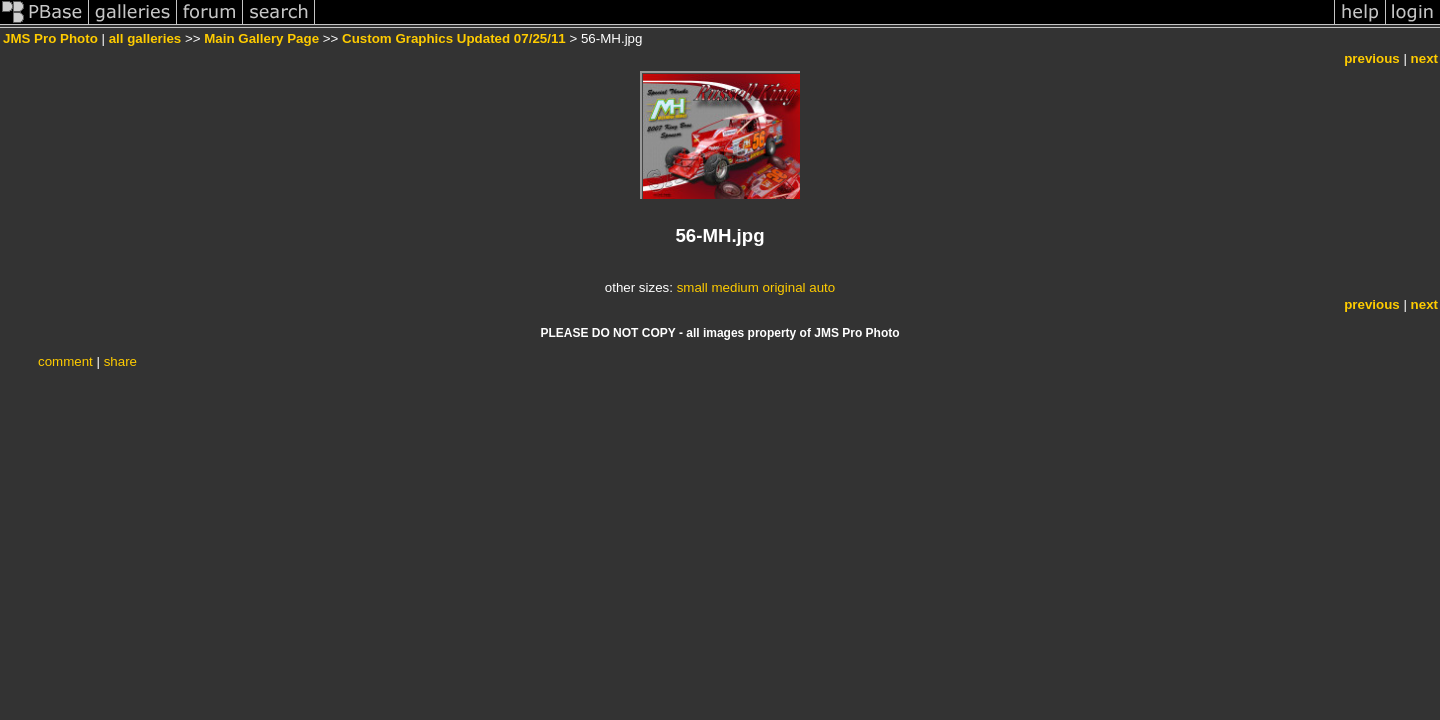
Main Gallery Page (261, 38)
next (1424, 58)
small (692, 287)
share (120, 361)
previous (1372, 58)
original (784, 287)
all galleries (145, 38)
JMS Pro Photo (50, 38)
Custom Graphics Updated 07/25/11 (454, 38)
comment (65, 361)
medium (734, 287)
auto (822, 287)
